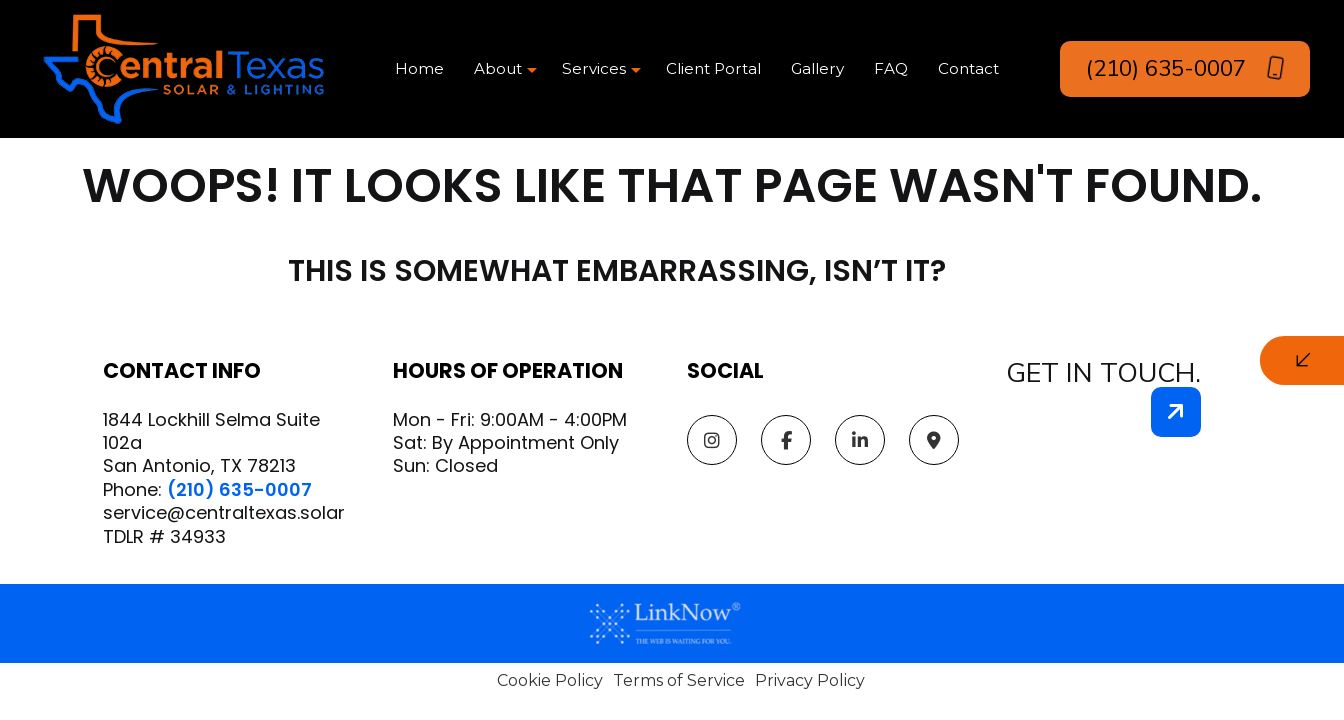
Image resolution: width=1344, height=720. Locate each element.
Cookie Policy (550, 680)
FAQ (891, 68)
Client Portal (713, 68)
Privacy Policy (810, 680)
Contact (968, 68)
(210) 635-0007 (1185, 68)
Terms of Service (679, 680)
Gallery (817, 68)
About (498, 68)
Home (419, 68)
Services (594, 68)
